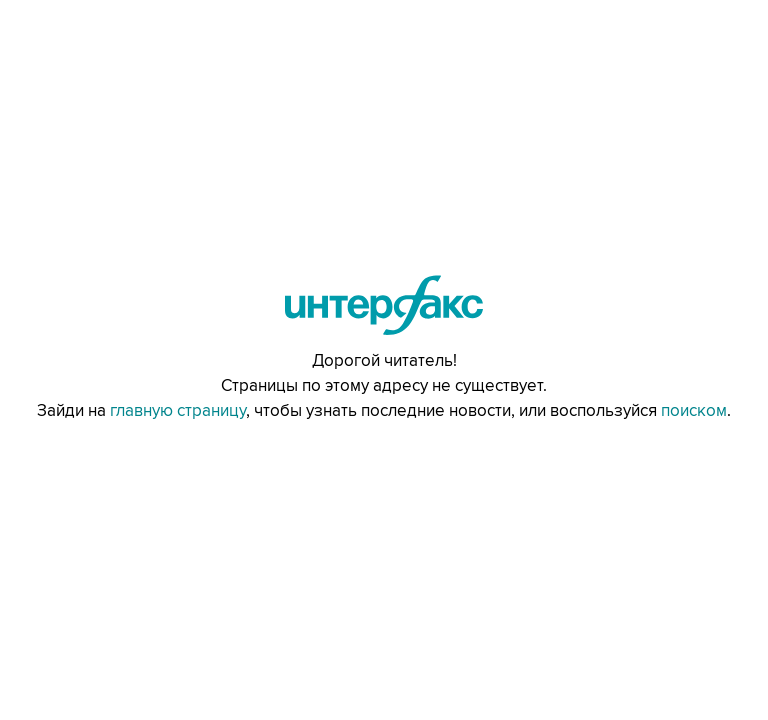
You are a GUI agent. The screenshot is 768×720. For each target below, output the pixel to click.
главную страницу (178, 411)
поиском (694, 411)
